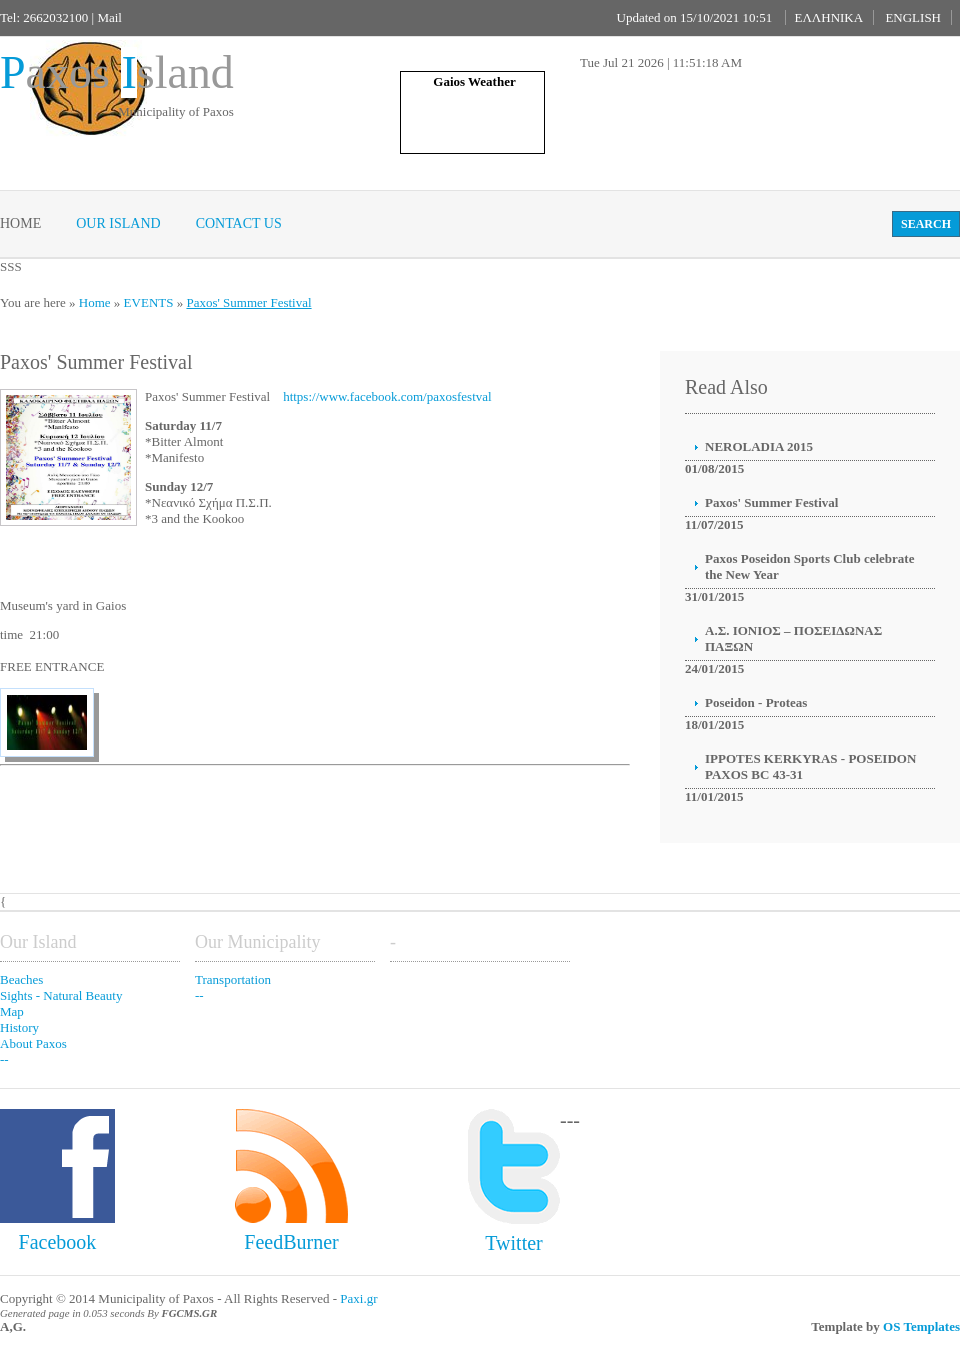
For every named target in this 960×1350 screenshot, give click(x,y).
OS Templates (921, 1326)
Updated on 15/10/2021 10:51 (695, 17)
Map (12, 1011)
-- (4, 1059)
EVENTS (149, 302)
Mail (109, 17)
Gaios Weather (474, 81)
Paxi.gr (358, 1298)
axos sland (117, 72)
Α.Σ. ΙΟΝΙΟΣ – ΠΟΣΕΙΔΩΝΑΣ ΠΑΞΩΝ (793, 638)
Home (20, 223)
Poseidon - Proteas (756, 702)
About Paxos (33, 1043)
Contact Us (239, 223)
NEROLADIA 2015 (759, 446)
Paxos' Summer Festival (248, 302)
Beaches (21, 979)
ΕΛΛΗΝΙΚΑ (828, 17)
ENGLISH (913, 17)
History (19, 1027)
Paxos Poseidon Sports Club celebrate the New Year (809, 566)
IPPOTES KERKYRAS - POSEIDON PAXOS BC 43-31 (810, 766)
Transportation (233, 979)
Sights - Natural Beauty (61, 995)
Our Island (118, 223)
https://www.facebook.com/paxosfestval (387, 396)
